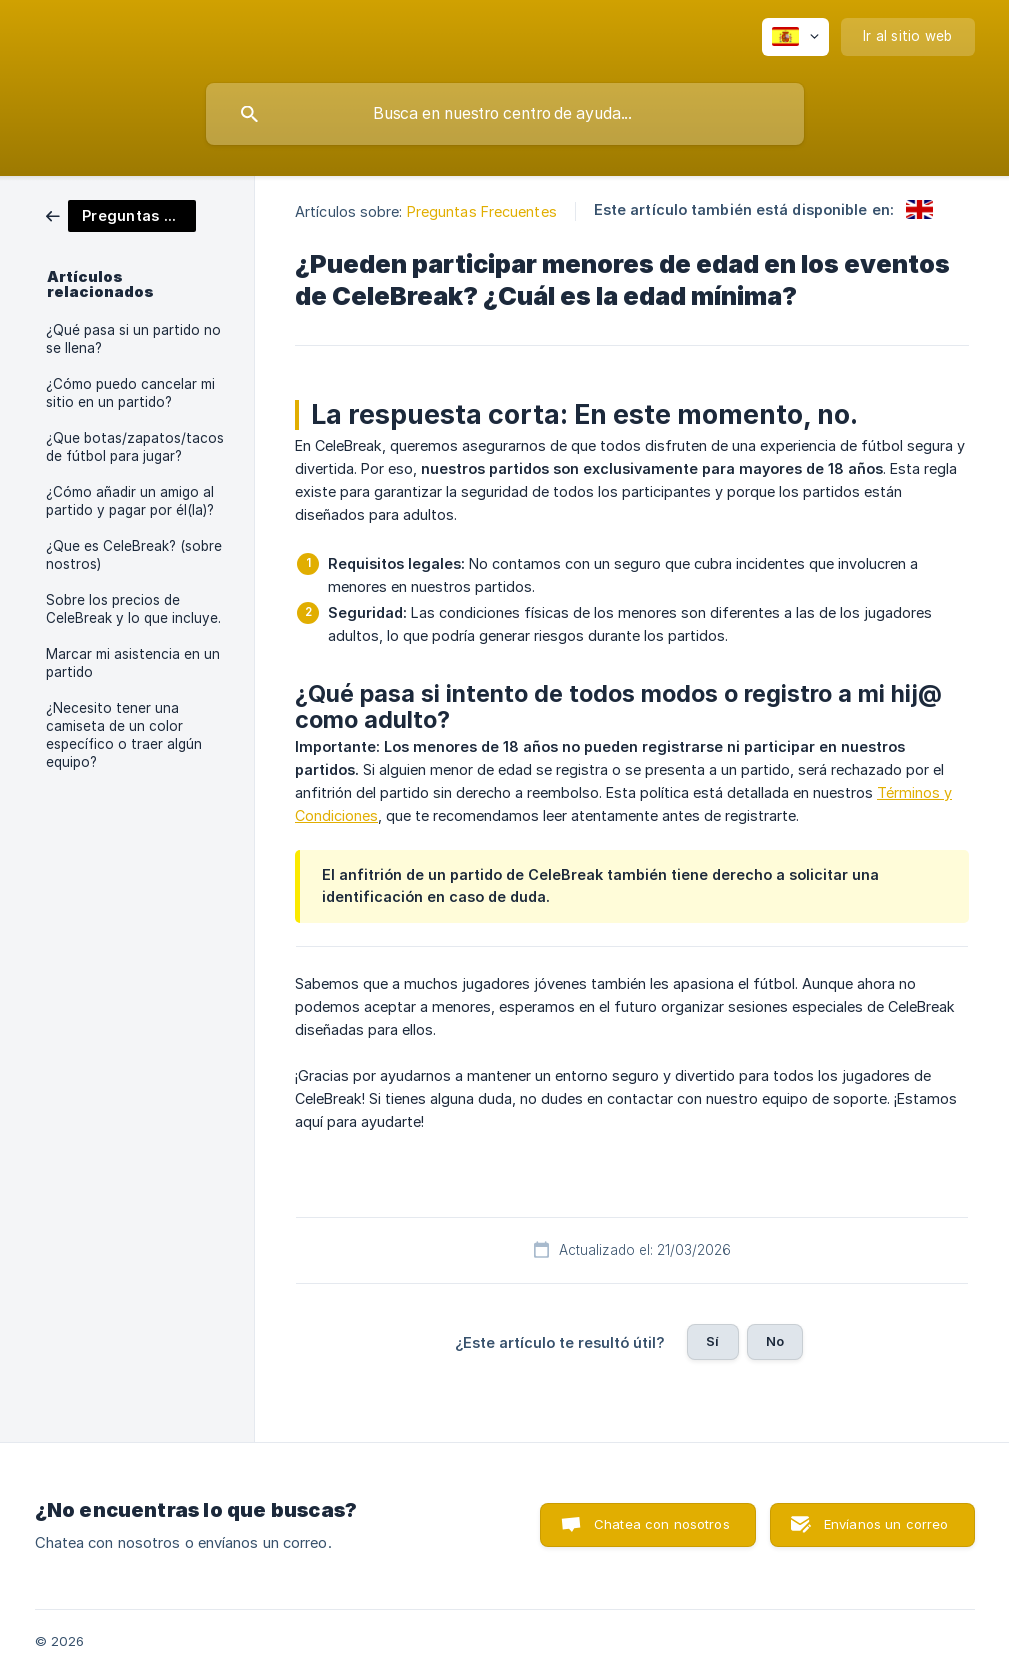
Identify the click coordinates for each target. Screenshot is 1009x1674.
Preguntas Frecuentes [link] (482, 211)
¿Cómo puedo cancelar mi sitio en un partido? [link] (130, 393)
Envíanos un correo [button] (886, 1524)
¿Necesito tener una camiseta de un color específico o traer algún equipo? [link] (124, 735)
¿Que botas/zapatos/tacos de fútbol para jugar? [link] (135, 447)
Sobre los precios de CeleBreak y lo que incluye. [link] (133, 609)
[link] (121, 214)
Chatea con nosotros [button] (662, 1524)
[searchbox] (505, 114)
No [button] (775, 1341)
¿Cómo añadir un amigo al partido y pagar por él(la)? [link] (130, 501)
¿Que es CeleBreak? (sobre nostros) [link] (134, 555)
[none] (795, 37)
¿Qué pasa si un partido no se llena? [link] (133, 339)
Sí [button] (712, 1341)
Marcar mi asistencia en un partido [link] (133, 663)
